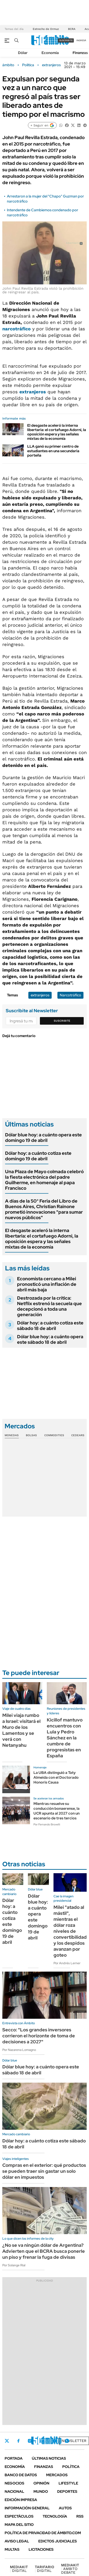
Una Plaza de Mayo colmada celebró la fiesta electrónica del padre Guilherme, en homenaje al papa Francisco (44, 1180)
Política (28, 65)
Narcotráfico (70, 995)
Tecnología (55, 2516)
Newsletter (74, 2441)
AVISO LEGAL (17, 2541)
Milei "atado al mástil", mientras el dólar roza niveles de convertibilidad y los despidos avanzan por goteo (70, 1931)
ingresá (81, 40)
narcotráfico (16, 329)
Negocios (14, 2483)
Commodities (54, 1435)
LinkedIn (42, 2441)
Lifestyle (68, 2483)
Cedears (77, 1435)
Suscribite (62, 1020)
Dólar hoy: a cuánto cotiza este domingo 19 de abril (38, 1156)
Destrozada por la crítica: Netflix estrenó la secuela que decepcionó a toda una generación (49, 1306)
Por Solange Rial (13, 2265)
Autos (65, 2508)
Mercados (57, 2475)
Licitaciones (41, 2549)
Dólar (23, 52)
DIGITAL (19, 2569)
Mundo (40, 2491)
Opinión (41, 2483)
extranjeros (51, 65)
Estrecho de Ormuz (46, 29)
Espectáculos (19, 2516)
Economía (50, 52)
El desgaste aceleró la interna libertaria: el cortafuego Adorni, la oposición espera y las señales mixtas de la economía (56, 432)
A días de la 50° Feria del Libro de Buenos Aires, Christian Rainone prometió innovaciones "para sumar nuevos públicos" (44, 1209)
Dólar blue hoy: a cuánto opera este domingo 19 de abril (43, 1137)
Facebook (18, 2441)
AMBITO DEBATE (70, 2569)
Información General (27, 2508)
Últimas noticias (49, 2458)
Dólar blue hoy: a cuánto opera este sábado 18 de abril (50, 1339)
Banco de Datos (21, 2475)
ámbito (8, 65)
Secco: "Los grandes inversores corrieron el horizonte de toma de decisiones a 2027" (38, 2036)
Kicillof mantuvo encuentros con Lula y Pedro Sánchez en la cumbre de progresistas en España (65, 1738)
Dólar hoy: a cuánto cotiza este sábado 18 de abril (50, 1325)
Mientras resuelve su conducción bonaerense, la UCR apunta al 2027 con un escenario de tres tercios (56, 1810)
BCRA (71, 29)
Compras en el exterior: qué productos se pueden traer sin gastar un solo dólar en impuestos (44, 2171)
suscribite (66, 40)
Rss (79, 2516)
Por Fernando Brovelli (46, 1824)
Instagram (30, 2441)
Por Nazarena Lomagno (19, 2050)
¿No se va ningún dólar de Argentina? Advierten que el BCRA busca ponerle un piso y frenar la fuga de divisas (43, 2251)
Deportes (67, 2491)
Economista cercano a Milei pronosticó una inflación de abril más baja (46, 1284)
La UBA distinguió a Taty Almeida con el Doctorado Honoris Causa (56, 1777)
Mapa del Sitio (19, 2524)
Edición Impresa (21, 2499)
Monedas (12, 1435)
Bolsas (31, 1435)
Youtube (54, 2441)
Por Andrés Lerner (66, 1963)
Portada (14, 2458)
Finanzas (80, 52)
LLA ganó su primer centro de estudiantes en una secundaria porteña (53, 450)
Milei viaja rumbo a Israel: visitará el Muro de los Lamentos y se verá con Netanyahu (21, 1730)
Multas (12, 2549)
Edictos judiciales (57, 2541)
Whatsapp (67, 2441)
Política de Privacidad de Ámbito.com (43, 2532)
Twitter (7, 2441)
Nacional (14, 2491)
